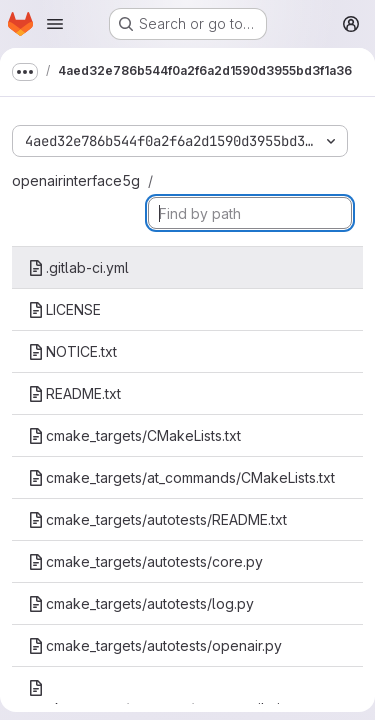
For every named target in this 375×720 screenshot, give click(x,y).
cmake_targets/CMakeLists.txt (134, 435)
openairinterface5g (76, 180)
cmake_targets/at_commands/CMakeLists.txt (181, 477)
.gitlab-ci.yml (78, 267)
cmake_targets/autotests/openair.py (155, 645)
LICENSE (64, 309)
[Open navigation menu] (55, 24)
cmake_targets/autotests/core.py (145, 561)
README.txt (74, 393)
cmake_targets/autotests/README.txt (157, 519)
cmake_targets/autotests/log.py (141, 603)
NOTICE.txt (72, 351)
